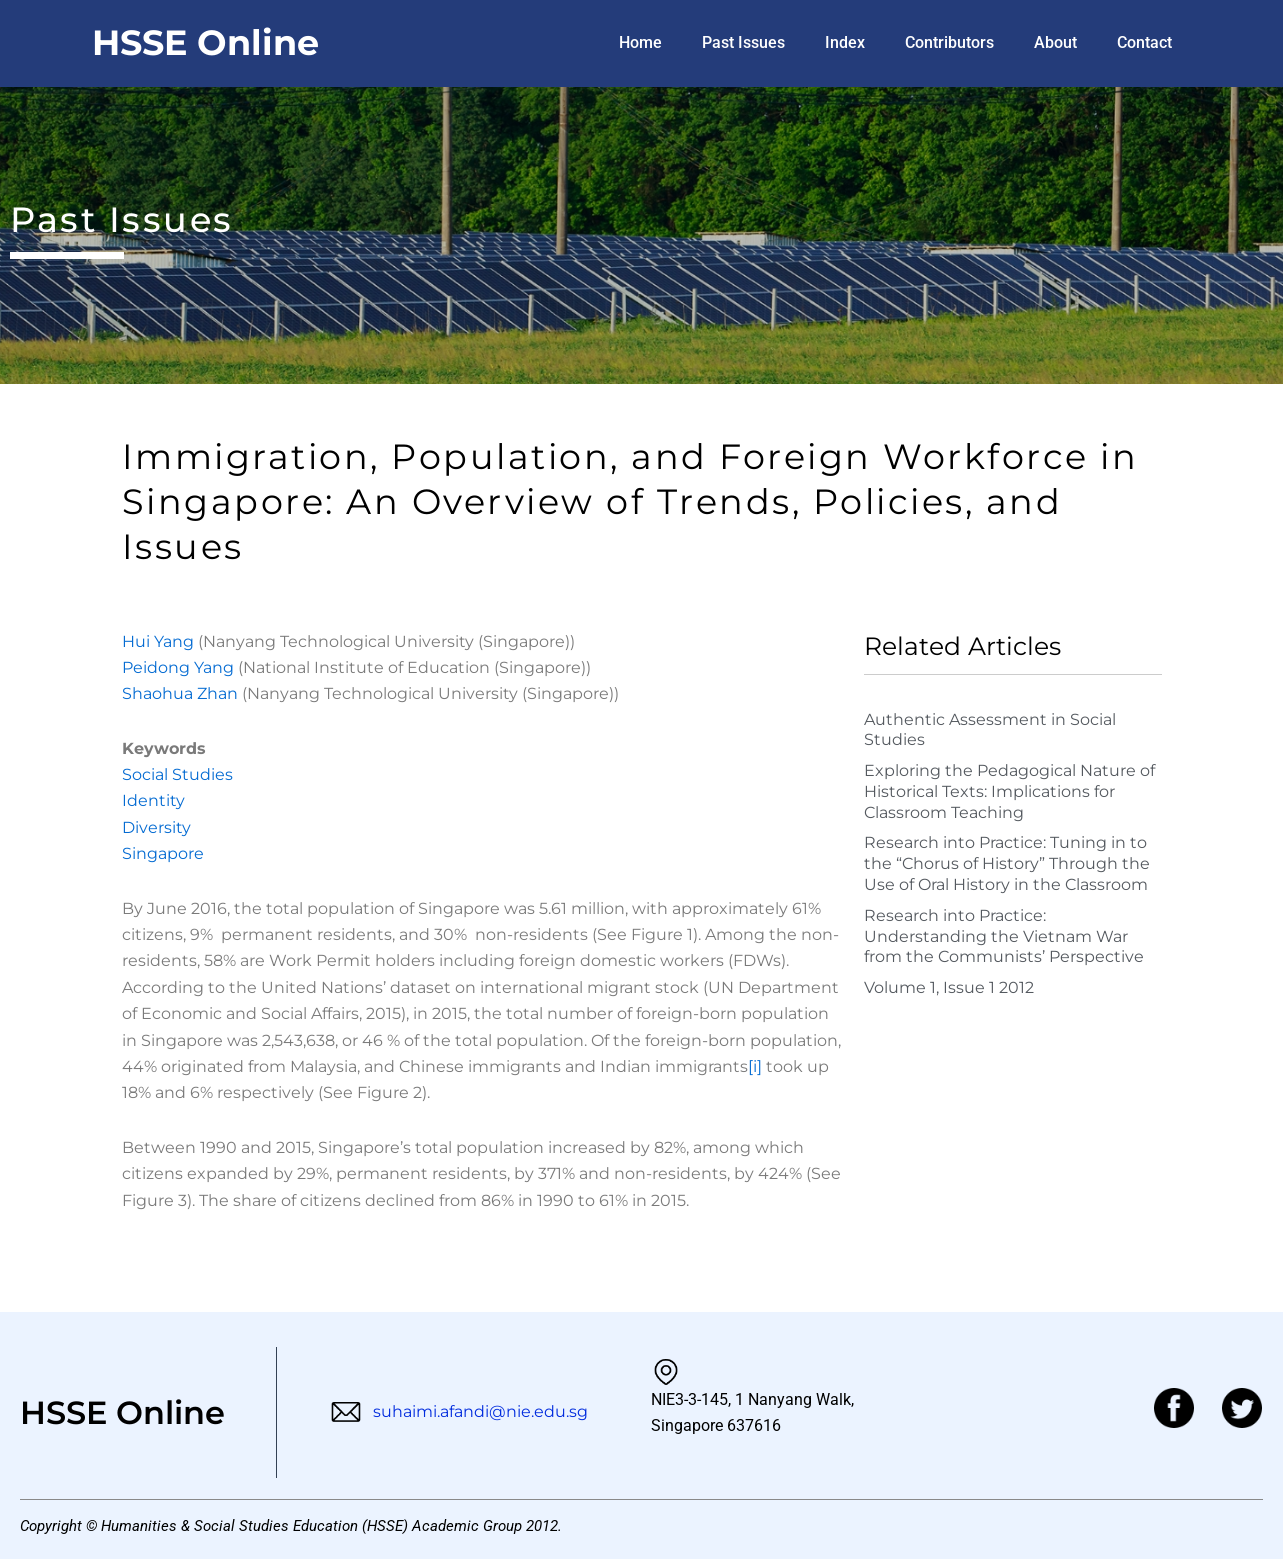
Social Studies (177, 774)
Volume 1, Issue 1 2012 (949, 987)
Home (640, 42)
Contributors (949, 42)
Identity (153, 800)
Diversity (156, 827)
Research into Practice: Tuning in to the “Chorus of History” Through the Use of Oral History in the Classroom (1007, 863)
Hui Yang (160, 641)
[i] (755, 1066)
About (1055, 42)
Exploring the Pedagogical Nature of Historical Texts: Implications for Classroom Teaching (1009, 791)
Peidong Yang (180, 667)
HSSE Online (205, 42)
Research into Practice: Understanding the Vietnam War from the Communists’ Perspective (1004, 936)
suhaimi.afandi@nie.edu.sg (459, 1411)
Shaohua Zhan (182, 693)
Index (845, 42)
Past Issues (743, 42)
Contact (1144, 42)
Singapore (163, 853)
